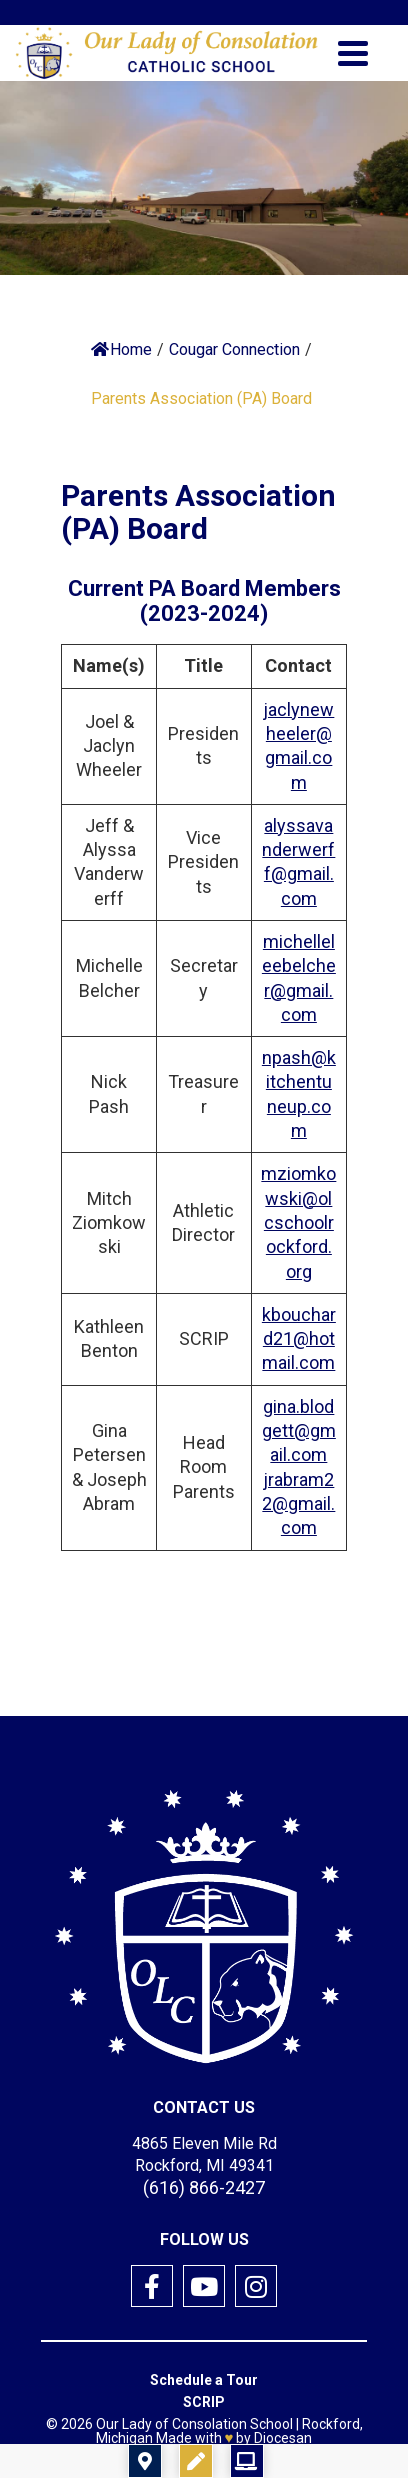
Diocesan (283, 2438)
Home (121, 349)
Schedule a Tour (204, 2380)
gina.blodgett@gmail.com (299, 1431)
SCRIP (204, 2402)
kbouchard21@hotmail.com (299, 1339)
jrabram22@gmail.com (298, 1504)
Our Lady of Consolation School (194, 2424)
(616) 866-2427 (204, 2187)
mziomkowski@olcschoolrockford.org (298, 1222)
